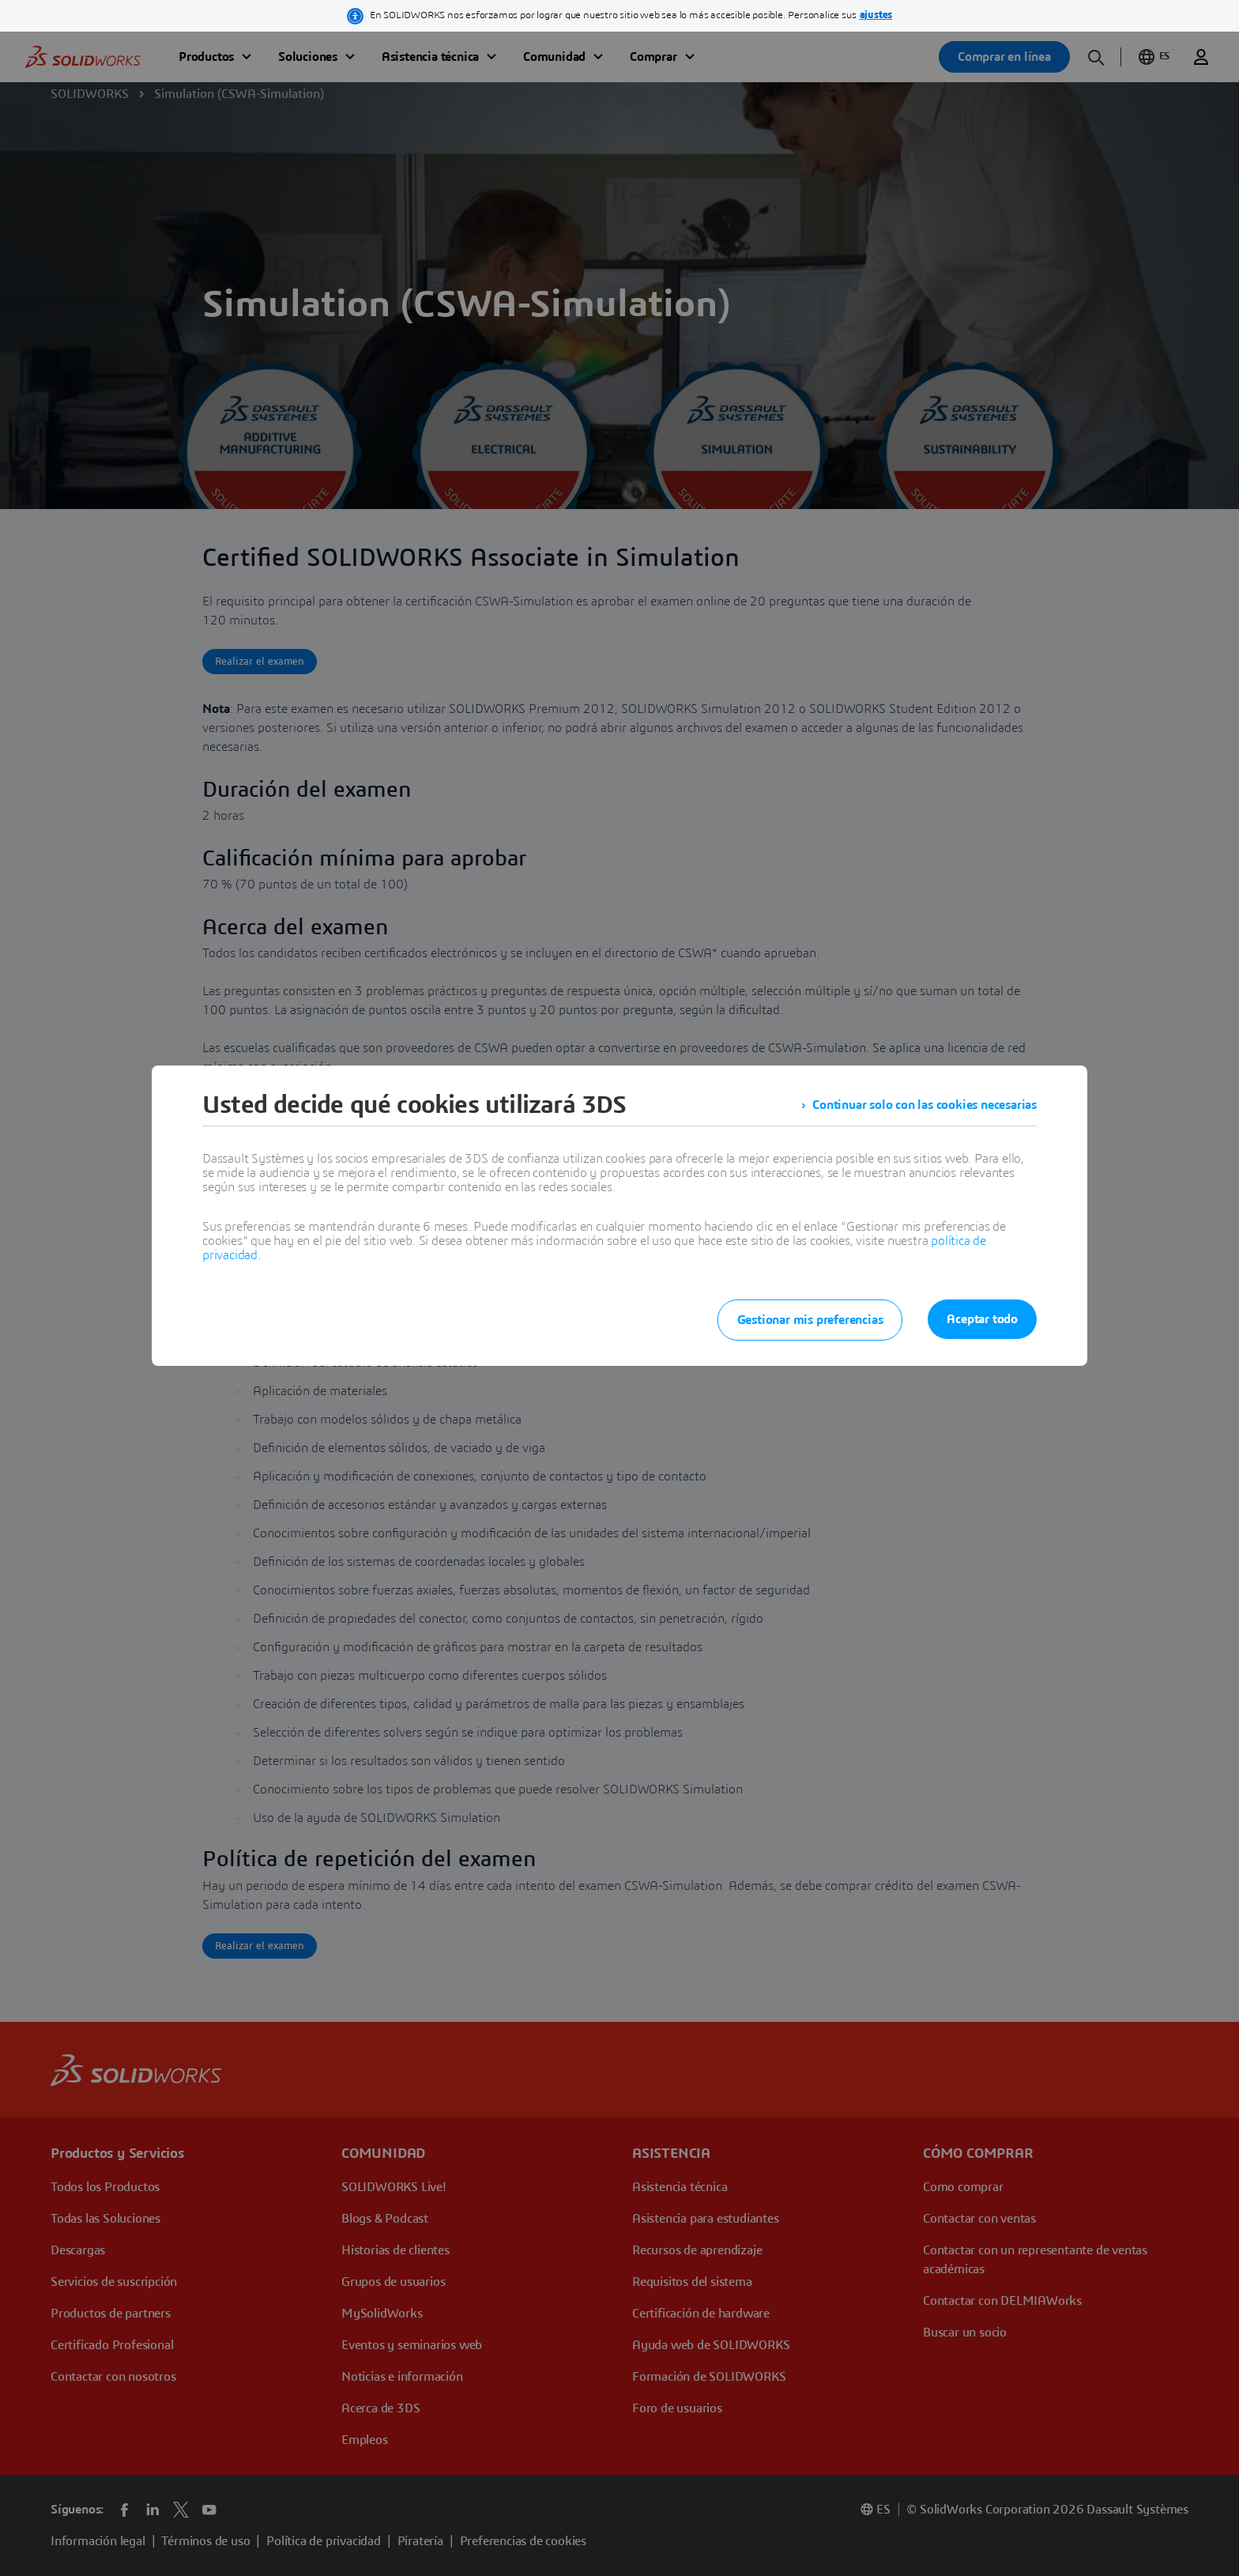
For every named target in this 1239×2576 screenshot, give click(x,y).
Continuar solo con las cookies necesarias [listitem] (924, 1105)
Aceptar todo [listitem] (982, 1319)
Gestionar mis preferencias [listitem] (810, 1320)
